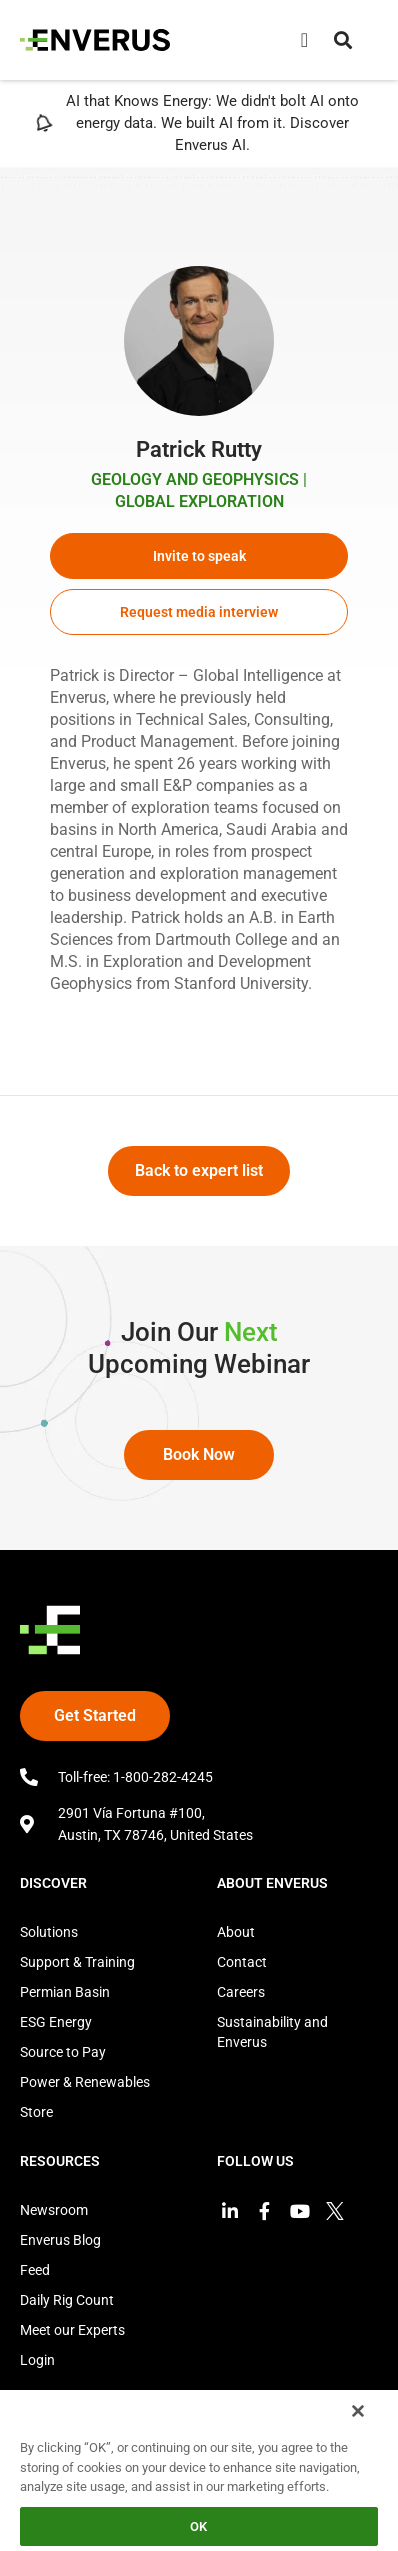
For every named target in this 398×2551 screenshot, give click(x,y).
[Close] (358, 2411)
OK (198, 2526)
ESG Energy (56, 2022)
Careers (241, 1992)
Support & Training (77, 1962)
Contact (242, 1962)
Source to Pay (63, 2052)
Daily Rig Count (67, 2300)
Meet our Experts (72, 2330)
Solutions (49, 1932)
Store (36, 2112)
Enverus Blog (60, 2240)
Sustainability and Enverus (272, 2032)
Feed (35, 2270)
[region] (199, 2469)
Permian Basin (65, 1992)
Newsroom (54, 2210)
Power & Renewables (85, 2082)
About (236, 1932)
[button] (343, 40)
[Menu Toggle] (304, 40)
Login (37, 2360)
